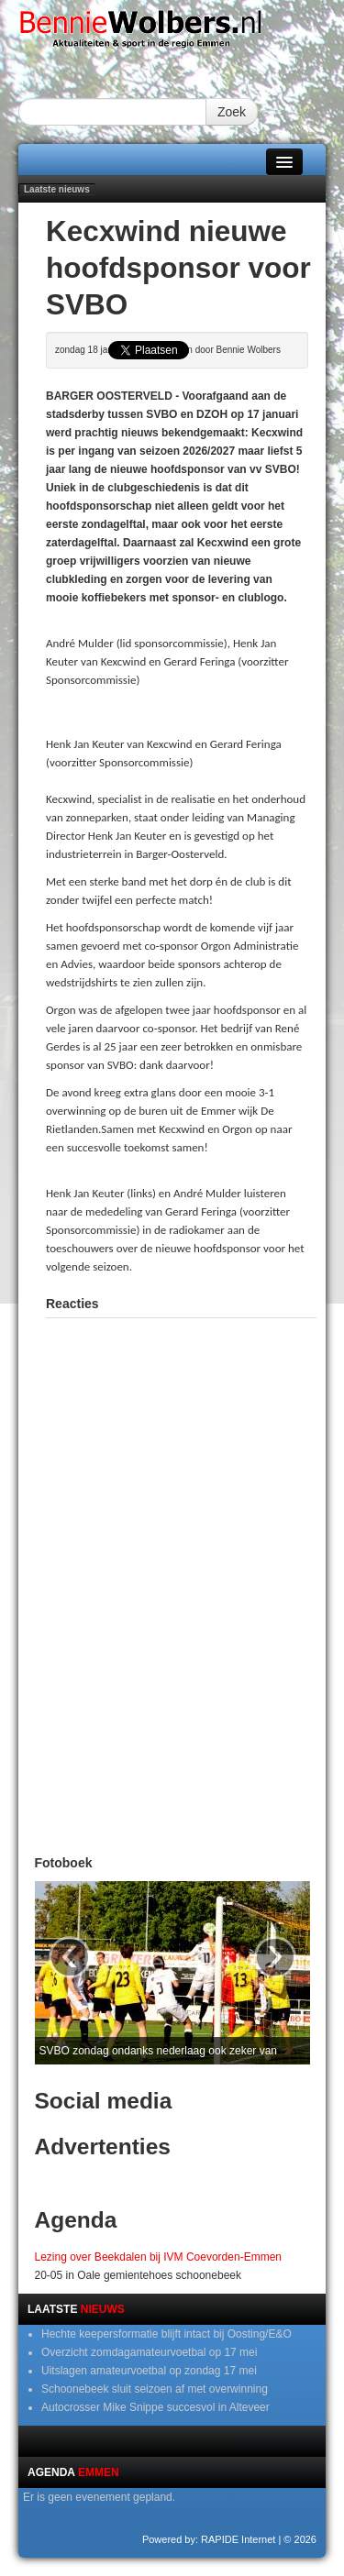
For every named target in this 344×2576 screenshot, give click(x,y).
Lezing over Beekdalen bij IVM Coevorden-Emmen (158, 2257)
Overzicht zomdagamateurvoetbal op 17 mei (149, 2352)
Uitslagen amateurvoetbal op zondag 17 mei (149, 2370)
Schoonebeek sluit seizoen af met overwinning (154, 2389)
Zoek (231, 112)
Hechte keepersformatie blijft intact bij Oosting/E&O (166, 2334)
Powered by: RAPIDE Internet (209, 2539)
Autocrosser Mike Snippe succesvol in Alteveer (155, 2407)
